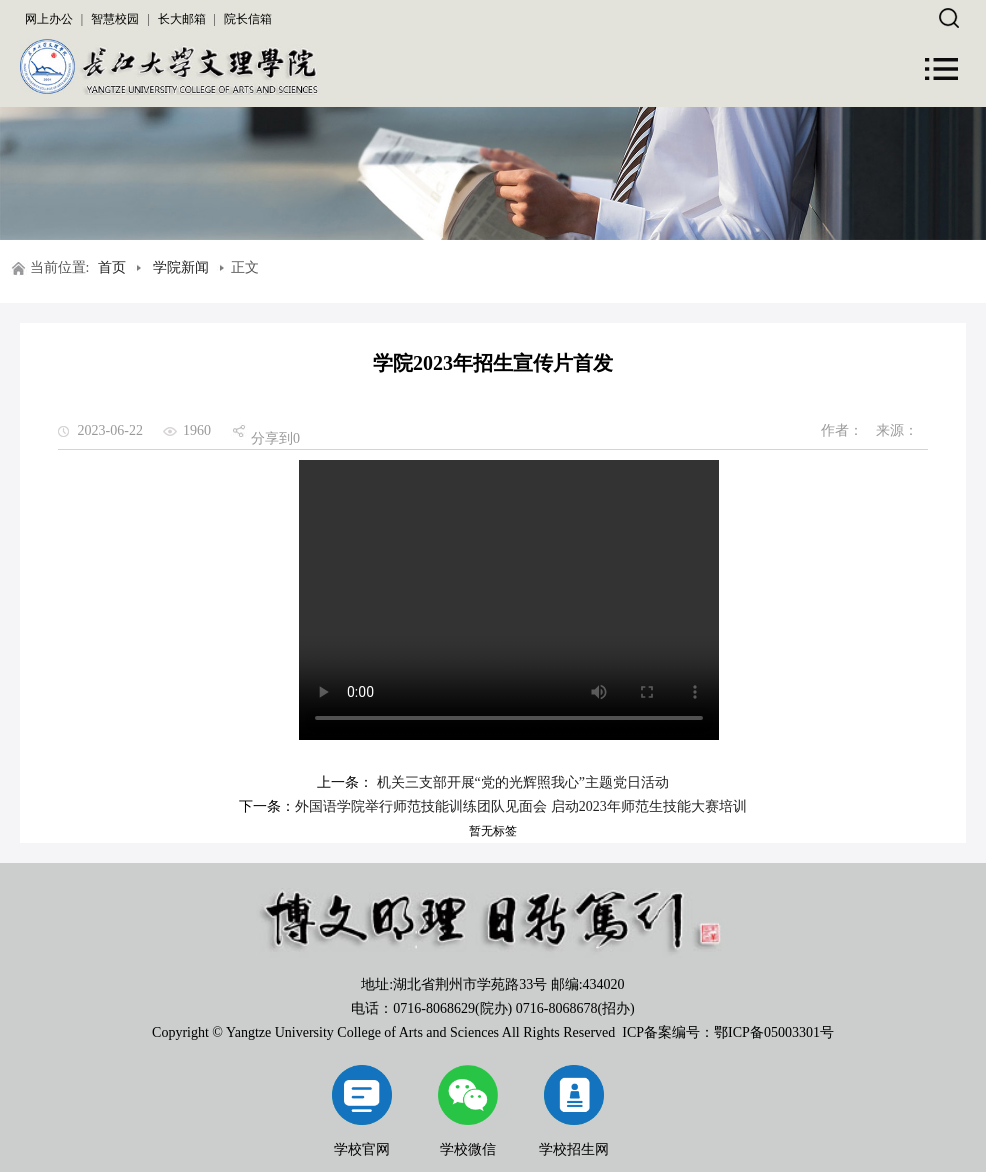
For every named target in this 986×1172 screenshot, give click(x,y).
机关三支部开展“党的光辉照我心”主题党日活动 (521, 782)
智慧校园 (115, 19)
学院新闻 (181, 267)
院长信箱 (248, 19)
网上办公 (49, 19)
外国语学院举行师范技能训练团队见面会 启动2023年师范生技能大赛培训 (521, 806)
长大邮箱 (182, 19)
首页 (112, 267)
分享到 (272, 438)
